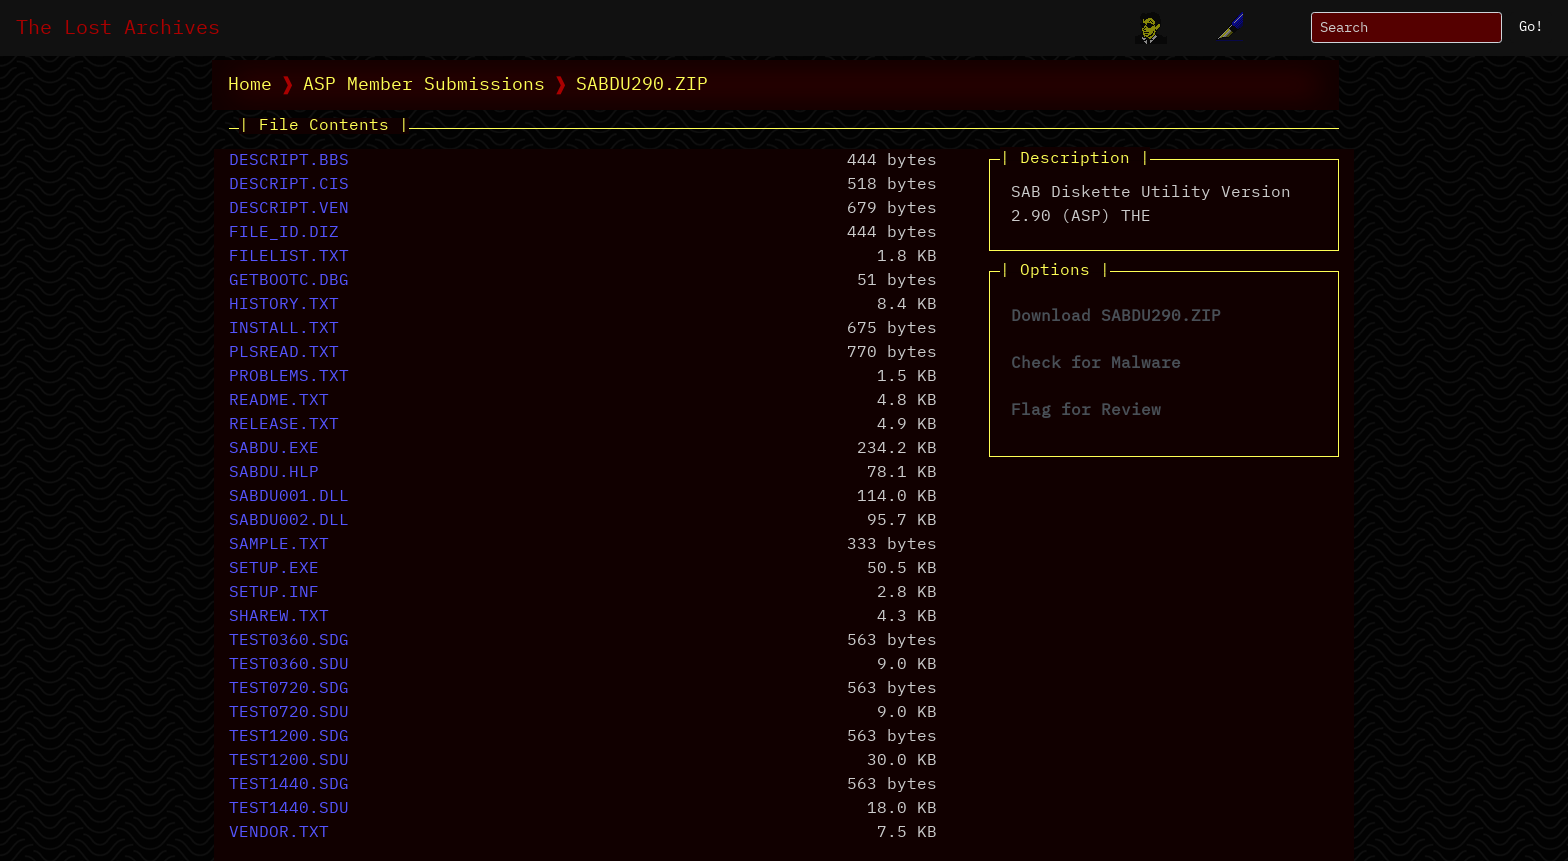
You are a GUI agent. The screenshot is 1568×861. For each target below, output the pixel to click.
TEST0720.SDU (289, 713)
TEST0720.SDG (289, 689)
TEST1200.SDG (289, 737)
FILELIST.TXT (289, 257)
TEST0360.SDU (289, 665)
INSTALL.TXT (284, 329)
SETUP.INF (274, 593)
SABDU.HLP (274, 473)
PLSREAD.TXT (284, 353)
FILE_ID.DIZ (284, 233)
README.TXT (279, 401)
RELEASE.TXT (284, 425)
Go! (1531, 27)
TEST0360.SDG (289, 641)
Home (250, 85)
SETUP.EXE (274, 569)
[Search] (1406, 27)
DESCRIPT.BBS (289, 161)
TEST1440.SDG (289, 785)
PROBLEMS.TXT (289, 377)
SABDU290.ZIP (642, 85)
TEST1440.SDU (289, 809)
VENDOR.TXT (279, 833)
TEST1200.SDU (289, 761)
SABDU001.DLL (289, 497)
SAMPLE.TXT (279, 545)
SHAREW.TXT (279, 617)
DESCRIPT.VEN (289, 209)
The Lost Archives (118, 28)
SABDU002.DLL (289, 521)
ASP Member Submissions (424, 85)
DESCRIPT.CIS (289, 185)
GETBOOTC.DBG (289, 281)
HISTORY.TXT (284, 305)
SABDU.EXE (274, 449)
